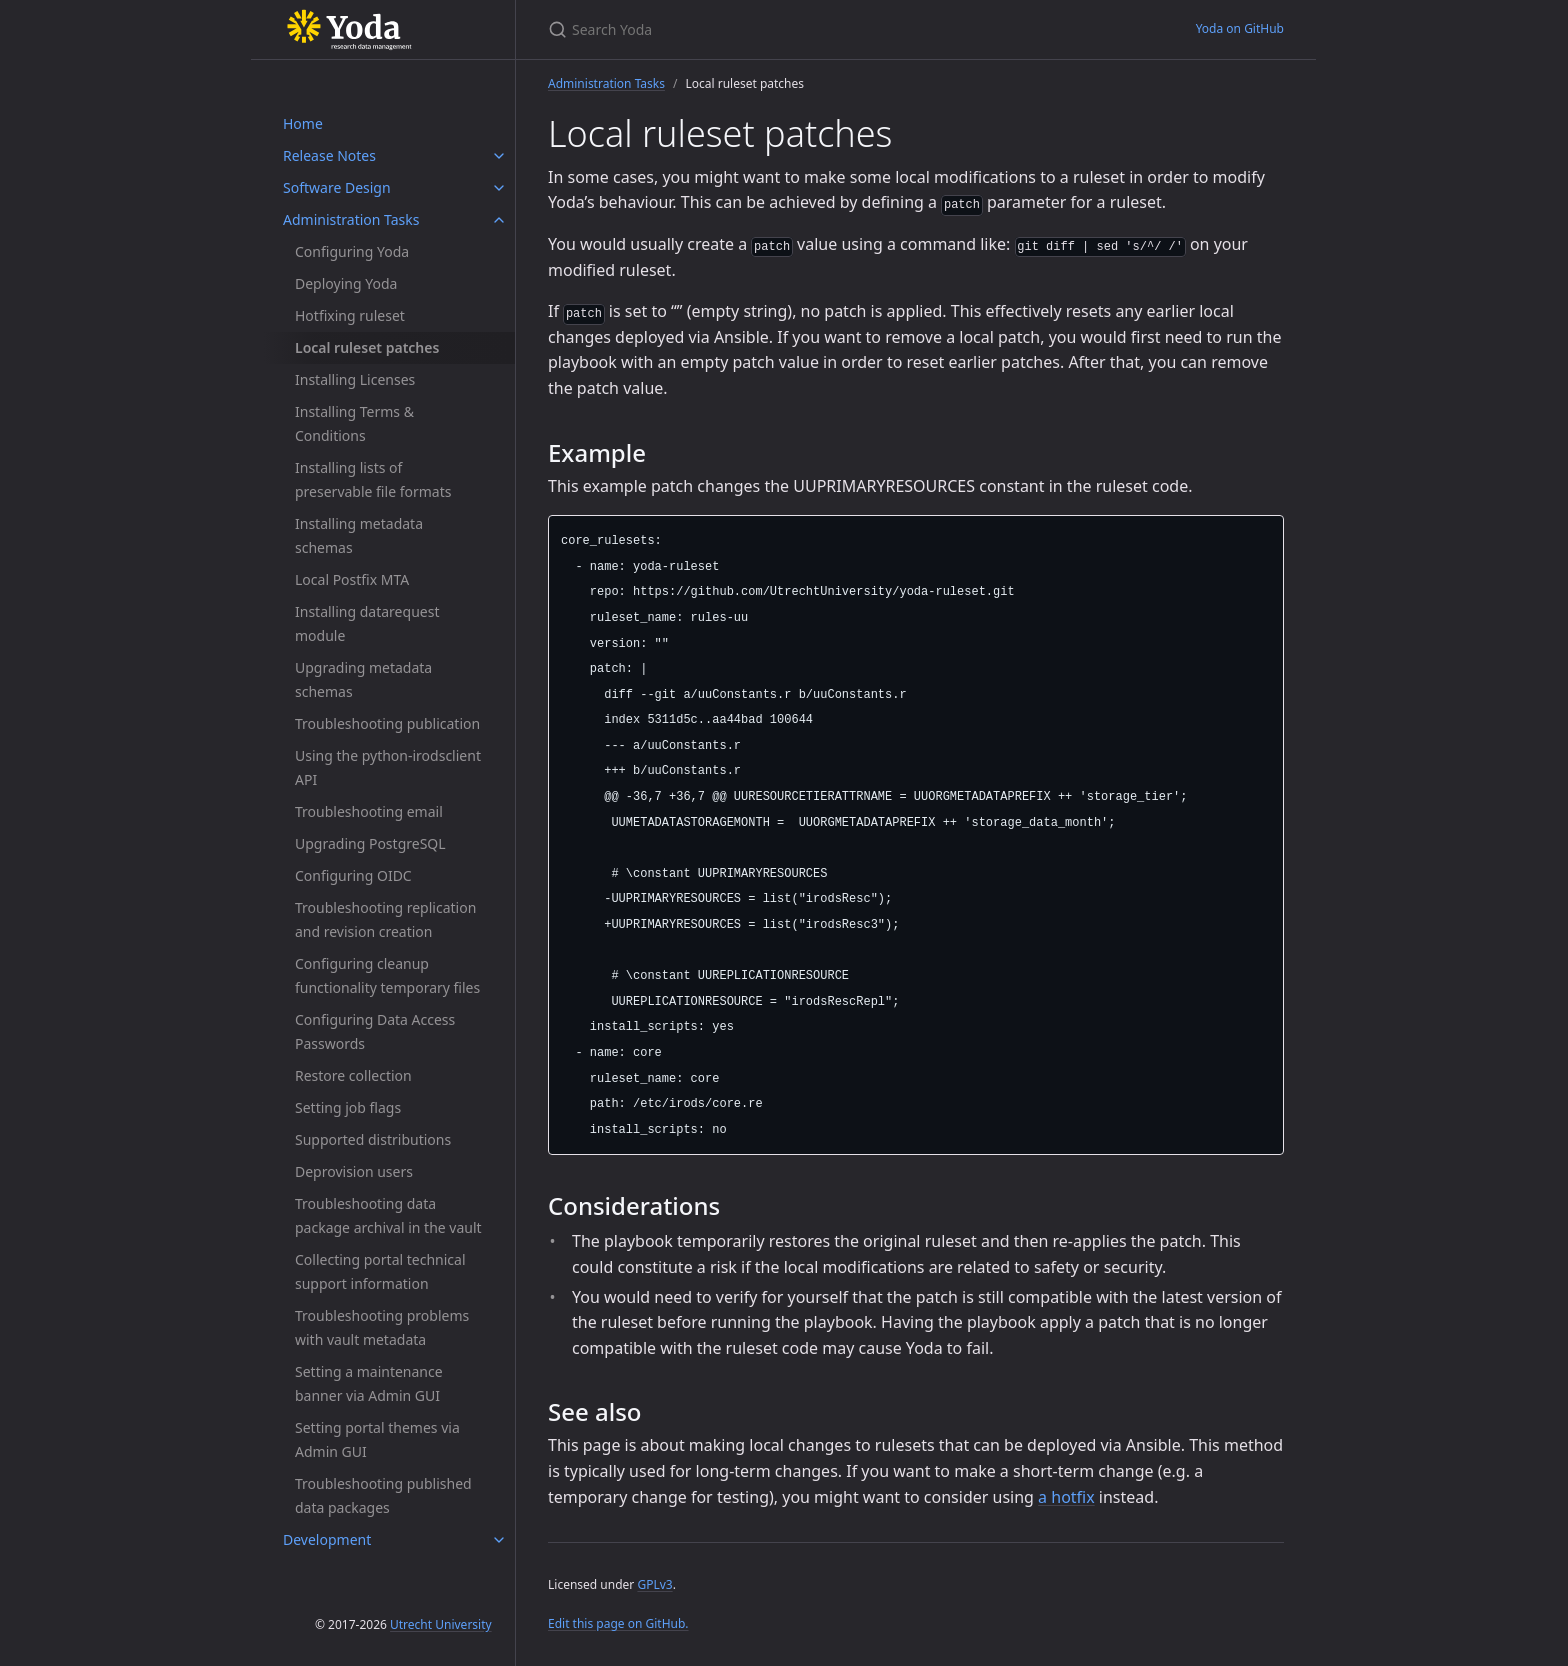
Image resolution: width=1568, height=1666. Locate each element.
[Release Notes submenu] (499, 156)
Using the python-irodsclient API (388, 767)
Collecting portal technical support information (380, 1271)
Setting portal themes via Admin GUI (377, 1439)
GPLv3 (654, 1584)
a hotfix (1066, 1497)
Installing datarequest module (367, 623)
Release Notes (329, 155)
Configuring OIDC (353, 875)
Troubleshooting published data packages (383, 1495)
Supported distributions (373, 1139)
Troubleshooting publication (387, 723)
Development (327, 1539)
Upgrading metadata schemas (363, 679)
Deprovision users (354, 1171)
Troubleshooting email (369, 811)
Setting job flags (348, 1107)
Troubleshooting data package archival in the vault (388, 1215)
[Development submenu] (499, 1540)
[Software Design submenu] (499, 188)
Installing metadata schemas (359, 535)
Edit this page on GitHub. (618, 1623)
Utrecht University (441, 1624)
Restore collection (353, 1075)
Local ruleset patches (367, 347)
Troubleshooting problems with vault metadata (382, 1327)
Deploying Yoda (346, 283)
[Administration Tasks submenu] (499, 220)
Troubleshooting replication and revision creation (385, 919)
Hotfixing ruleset (350, 315)
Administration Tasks (351, 219)
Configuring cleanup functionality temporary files (387, 975)
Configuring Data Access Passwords (375, 1031)
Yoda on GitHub (1240, 28)
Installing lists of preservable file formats (373, 479)
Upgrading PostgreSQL (370, 843)
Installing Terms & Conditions (354, 423)
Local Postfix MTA (352, 579)
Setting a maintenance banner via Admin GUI (369, 1383)
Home (303, 123)
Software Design (337, 187)
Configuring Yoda (352, 251)
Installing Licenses (355, 379)
